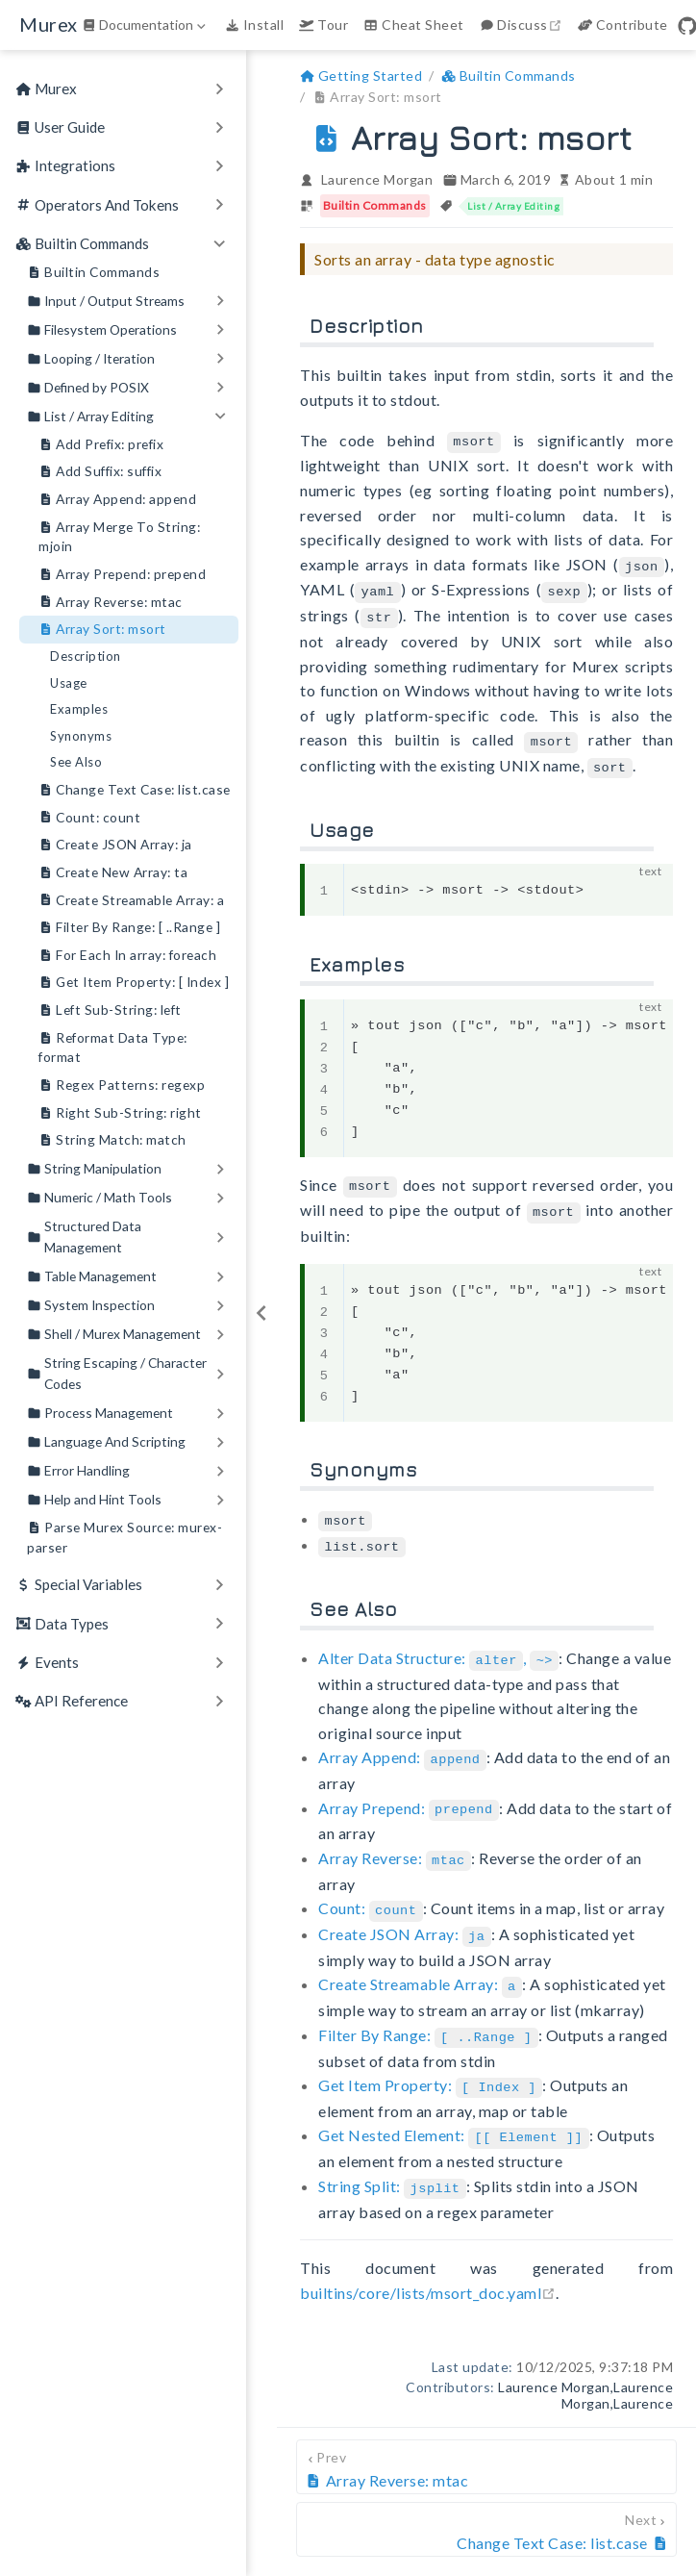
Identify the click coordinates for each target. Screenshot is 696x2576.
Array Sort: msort (102, 629)
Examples (79, 709)
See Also (76, 762)
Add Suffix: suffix (100, 472)
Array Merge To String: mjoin (119, 536)
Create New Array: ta (112, 873)
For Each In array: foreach (127, 956)
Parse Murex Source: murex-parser (124, 1536)
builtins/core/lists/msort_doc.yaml (428, 2269)
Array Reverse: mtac (110, 603)
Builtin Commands (93, 273)
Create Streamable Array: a (131, 901)
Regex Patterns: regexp (121, 1085)
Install (254, 24)
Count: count (89, 818)
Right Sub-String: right (120, 1113)
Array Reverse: (394, 1843)
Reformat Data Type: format (112, 1047)
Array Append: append (117, 500)
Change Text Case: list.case (134, 790)
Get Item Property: (430, 2065)
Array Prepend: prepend (122, 575)
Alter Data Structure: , (438, 1646)
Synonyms (81, 736)
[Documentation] (146, 25)
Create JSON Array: (404, 1917)
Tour (323, 24)
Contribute (623, 24)
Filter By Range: (428, 2016)
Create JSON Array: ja (115, 845)
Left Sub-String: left (110, 1010)
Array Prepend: (408, 1794)
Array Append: (402, 1745)
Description (85, 656)
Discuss (523, 24)
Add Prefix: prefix (100, 445)
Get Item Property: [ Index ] (133, 982)
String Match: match (112, 1140)
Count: (370, 1892)
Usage (68, 683)
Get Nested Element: (453, 2115)
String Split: (392, 2164)
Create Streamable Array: (420, 1966)
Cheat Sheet (413, 24)
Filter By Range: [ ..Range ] (129, 928)
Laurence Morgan (377, 179)
